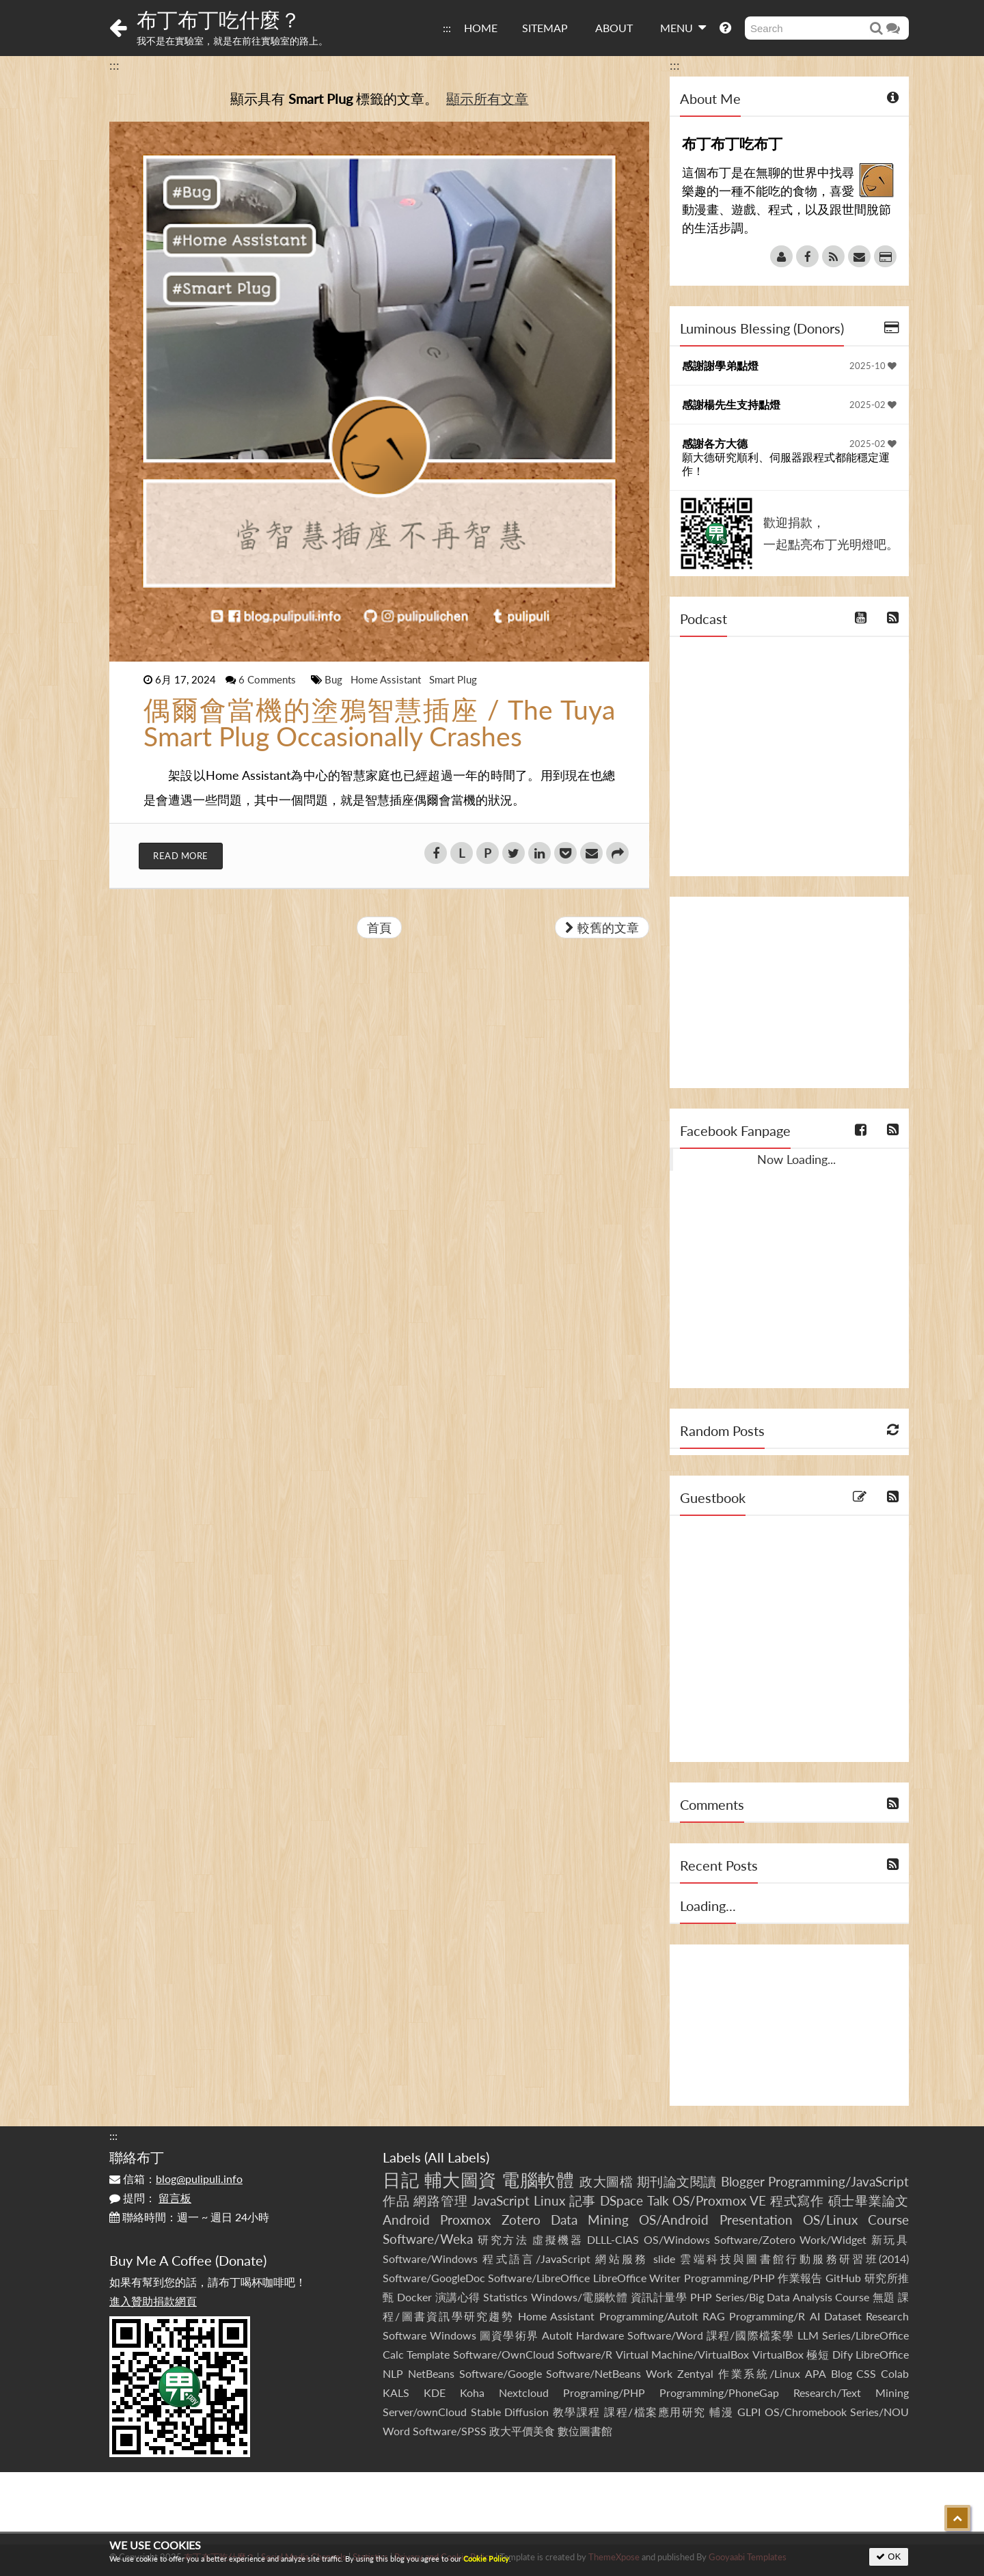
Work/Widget (833, 2239)
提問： (150, 2197)
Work (659, 2373)
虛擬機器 (557, 2239)
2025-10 (873, 365)
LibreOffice (882, 2354)
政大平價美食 (522, 2430)
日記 (401, 2179)
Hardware (600, 2335)
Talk (658, 2200)
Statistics (505, 2296)
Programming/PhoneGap (719, 2392)
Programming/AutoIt (648, 2315)
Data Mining (590, 2219)
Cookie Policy (486, 2558)
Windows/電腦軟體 (579, 2296)
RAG (713, 2315)
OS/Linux (830, 2219)
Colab (895, 2373)
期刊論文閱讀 (677, 2181)
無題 (884, 2296)
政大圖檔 (606, 2181)
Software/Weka (428, 2239)
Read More (180, 855)
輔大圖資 (460, 2179)
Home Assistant (387, 679)
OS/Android (674, 2219)
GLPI (749, 2411)
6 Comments (268, 679)
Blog (841, 2373)
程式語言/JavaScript (536, 2258)
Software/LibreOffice (539, 2277)
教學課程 (577, 2411)
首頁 (379, 927)
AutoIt (557, 2335)
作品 (396, 2200)
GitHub (843, 2277)
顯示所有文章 (487, 98)
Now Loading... (796, 1159)
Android (406, 2219)
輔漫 (721, 2411)
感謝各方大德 (715, 443)
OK (888, 2556)
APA (815, 2373)
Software (404, 2335)
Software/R (584, 2354)
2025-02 (873, 404)
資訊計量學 (659, 2296)
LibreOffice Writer (637, 2277)
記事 (583, 2200)
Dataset (843, 2315)
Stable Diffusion (510, 2411)
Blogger (743, 2181)
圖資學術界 (509, 2335)
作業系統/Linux (759, 2373)
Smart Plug (453, 679)
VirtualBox (778, 2354)
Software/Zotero (754, 2239)
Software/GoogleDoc (434, 2277)
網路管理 (440, 2200)
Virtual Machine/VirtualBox (682, 2354)
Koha (472, 2392)
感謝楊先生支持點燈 (731, 404)
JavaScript (501, 2200)
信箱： (176, 2178)
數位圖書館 (585, 2430)
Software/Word (665, 2335)
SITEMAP (545, 27)
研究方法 (503, 2239)
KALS (396, 2392)
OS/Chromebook (806, 2411)
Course (888, 2219)
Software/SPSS (450, 2430)
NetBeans (431, 2373)
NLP (393, 2373)
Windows (453, 2335)
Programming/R (767, 2315)
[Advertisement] (789, 992)
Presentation (756, 2219)
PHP (701, 2296)
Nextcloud (524, 2392)
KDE (435, 2392)
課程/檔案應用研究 (655, 2411)
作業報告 (800, 2277)
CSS (866, 2373)
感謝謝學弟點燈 (720, 365)
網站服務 (621, 2258)
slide (664, 2258)
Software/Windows (430, 2258)
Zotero (521, 2219)
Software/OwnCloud (503, 2354)
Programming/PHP (729, 2277)
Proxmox (465, 2219)
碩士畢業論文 (869, 2200)
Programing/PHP (604, 2392)
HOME (480, 27)
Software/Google (500, 2373)
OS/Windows (677, 2239)
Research (887, 2315)
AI (815, 2315)
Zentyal (695, 2373)
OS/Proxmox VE (719, 2200)
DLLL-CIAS (613, 2239)
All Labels (457, 2157)
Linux (549, 2200)
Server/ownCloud (425, 2411)
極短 (817, 2354)
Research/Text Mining (851, 2392)
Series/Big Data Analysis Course (792, 2296)
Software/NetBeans (593, 2373)
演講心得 (457, 2296)
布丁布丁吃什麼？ (219, 19)
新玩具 (890, 2239)
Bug (335, 679)
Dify (842, 2354)
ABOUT (614, 27)
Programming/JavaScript (838, 2181)
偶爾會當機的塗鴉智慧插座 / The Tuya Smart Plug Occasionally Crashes (379, 723)
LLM (808, 2335)
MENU (683, 27)
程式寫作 (797, 2200)
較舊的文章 (602, 927)
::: (447, 27)
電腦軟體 (538, 2179)
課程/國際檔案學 (750, 2335)
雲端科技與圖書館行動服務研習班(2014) (794, 2258)
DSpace (621, 2200)
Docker (414, 2296)
